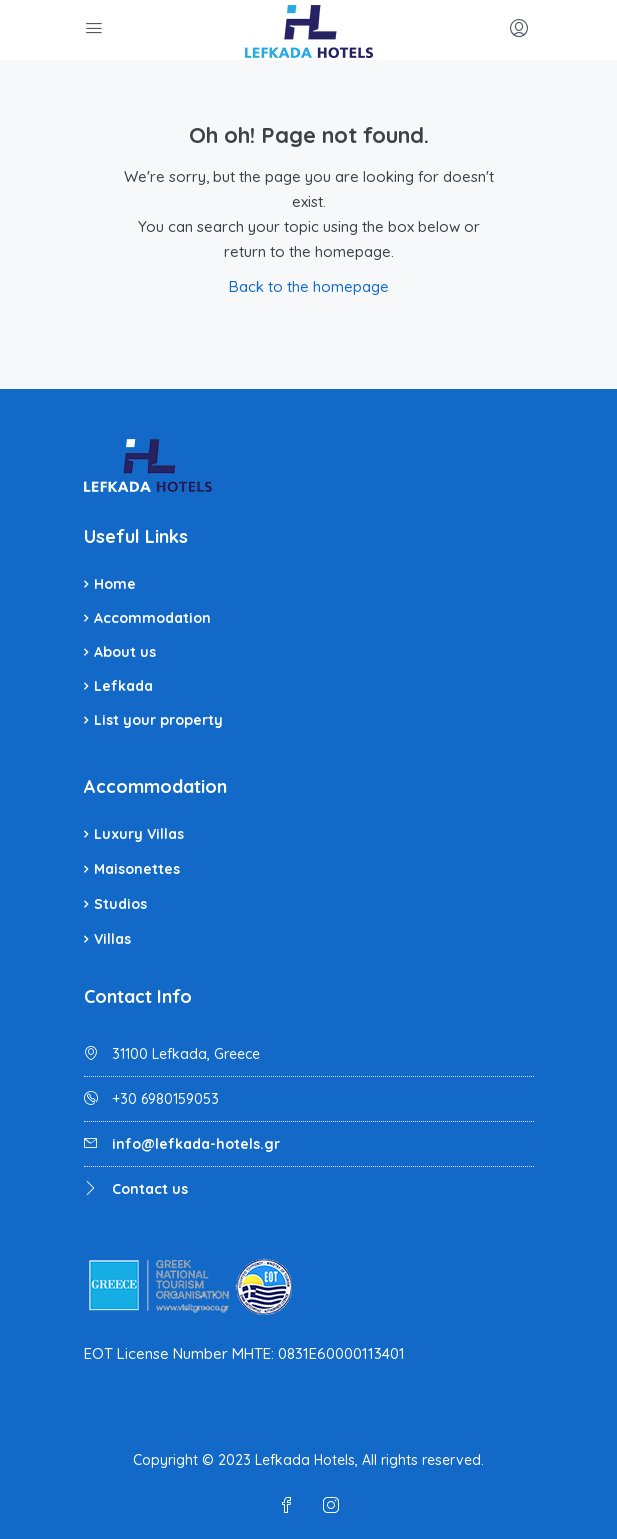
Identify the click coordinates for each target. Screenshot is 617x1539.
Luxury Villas (139, 834)
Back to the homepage (309, 286)
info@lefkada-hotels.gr (196, 1144)
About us (125, 652)
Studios (120, 904)
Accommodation (152, 618)
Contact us (150, 1189)
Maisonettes (137, 869)
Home (115, 584)
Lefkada (123, 686)
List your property (158, 720)
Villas (112, 939)
